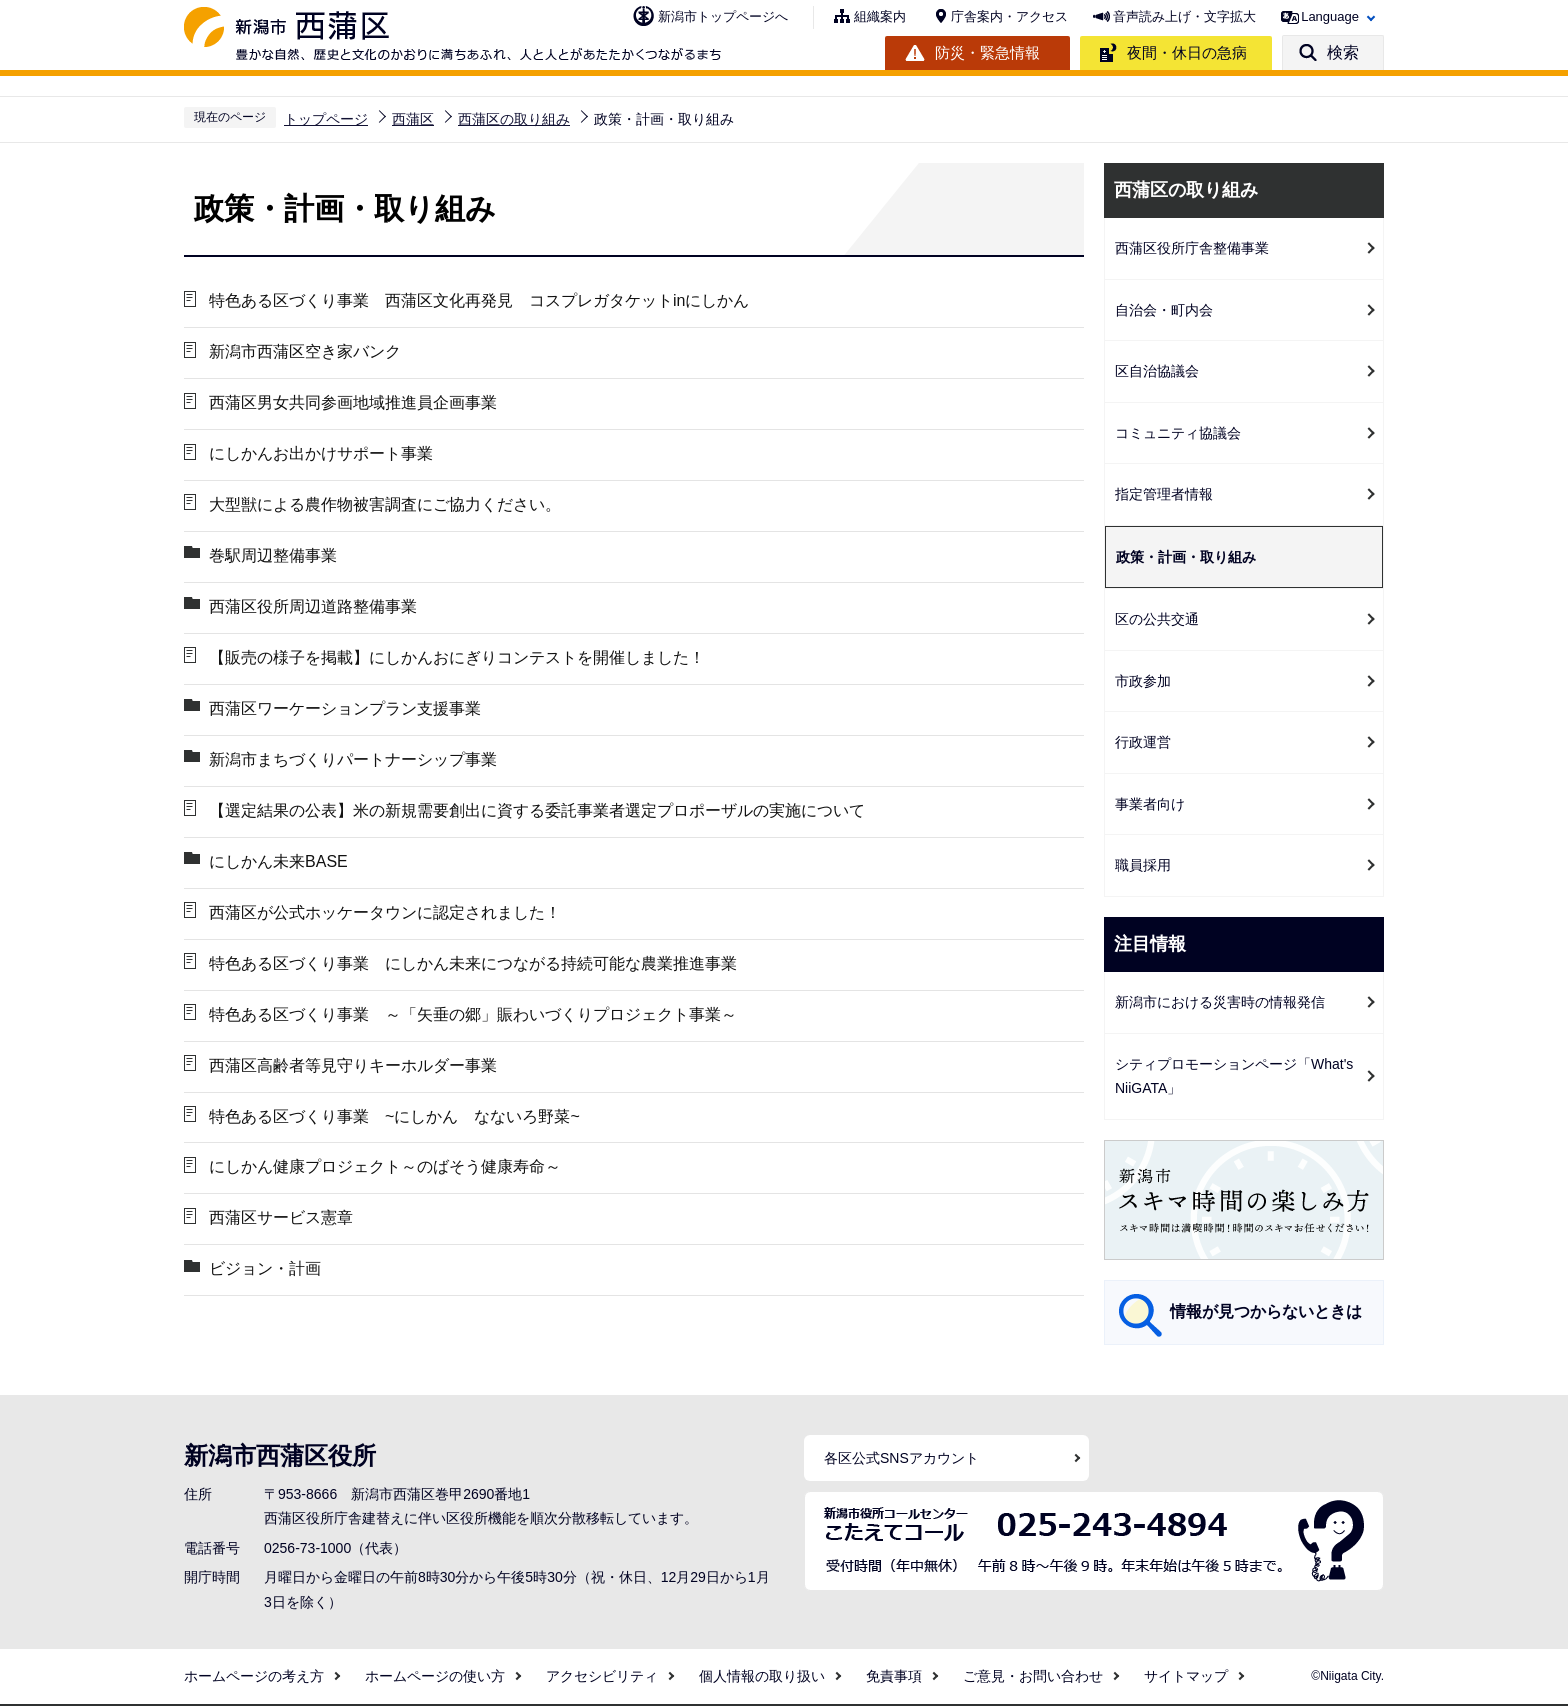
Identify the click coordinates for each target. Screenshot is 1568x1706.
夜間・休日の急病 (1187, 52)
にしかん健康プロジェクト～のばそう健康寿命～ (385, 1167)
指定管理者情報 (1164, 494)
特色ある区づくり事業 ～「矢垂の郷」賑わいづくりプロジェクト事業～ (473, 1014)
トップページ (326, 119)
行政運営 (1143, 742)
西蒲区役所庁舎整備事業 (1192, 248)
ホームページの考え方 (254, 1676)
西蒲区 (413, 119)
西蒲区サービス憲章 (281, 1218)
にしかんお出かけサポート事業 (321, 453)
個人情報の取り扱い (762, 1676)
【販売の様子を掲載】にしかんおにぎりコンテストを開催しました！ (457, 657)
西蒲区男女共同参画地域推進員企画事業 (353, 402)
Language (1330, 16)
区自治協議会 (1157, 371)
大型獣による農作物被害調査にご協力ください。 (385, 504)
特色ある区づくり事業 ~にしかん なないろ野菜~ (394, 1116)
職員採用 (1143, 865)
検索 (1343, 52)
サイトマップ (1186, 1676)
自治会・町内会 (1164, 310)
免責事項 (894, 1676)
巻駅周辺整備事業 (273, 555)
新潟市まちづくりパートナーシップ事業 (353, 759)
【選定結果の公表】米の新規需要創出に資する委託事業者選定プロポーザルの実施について (537, 810)
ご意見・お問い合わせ (1033, 1676)
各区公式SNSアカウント (901, 1458)
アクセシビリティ (602, 1676)
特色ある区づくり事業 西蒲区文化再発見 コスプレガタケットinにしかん (479, 300)
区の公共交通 (1157, 619)
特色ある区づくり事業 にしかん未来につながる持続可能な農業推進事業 (473, 963)
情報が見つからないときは (1266, 1311)
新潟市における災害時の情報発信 (1220, 1002)
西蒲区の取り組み (514, 119)
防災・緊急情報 (987, 52)
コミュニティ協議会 (1178, 433)
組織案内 (880, 16)
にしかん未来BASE (278, 861)
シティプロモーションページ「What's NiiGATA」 (1234, 1076)
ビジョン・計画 (265, 1269)
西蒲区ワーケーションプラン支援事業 (345, 708)
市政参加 (1143, 681)
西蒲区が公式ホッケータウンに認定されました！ (385, 912)
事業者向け (1150, 804)
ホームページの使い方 (435, 1676)
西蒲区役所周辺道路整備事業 (313, 606)
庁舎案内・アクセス (1009, 16)
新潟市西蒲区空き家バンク (305, 351)
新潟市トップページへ (723, 16)
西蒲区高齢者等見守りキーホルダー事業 (353, 1065)
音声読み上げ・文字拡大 (1184, 16)
